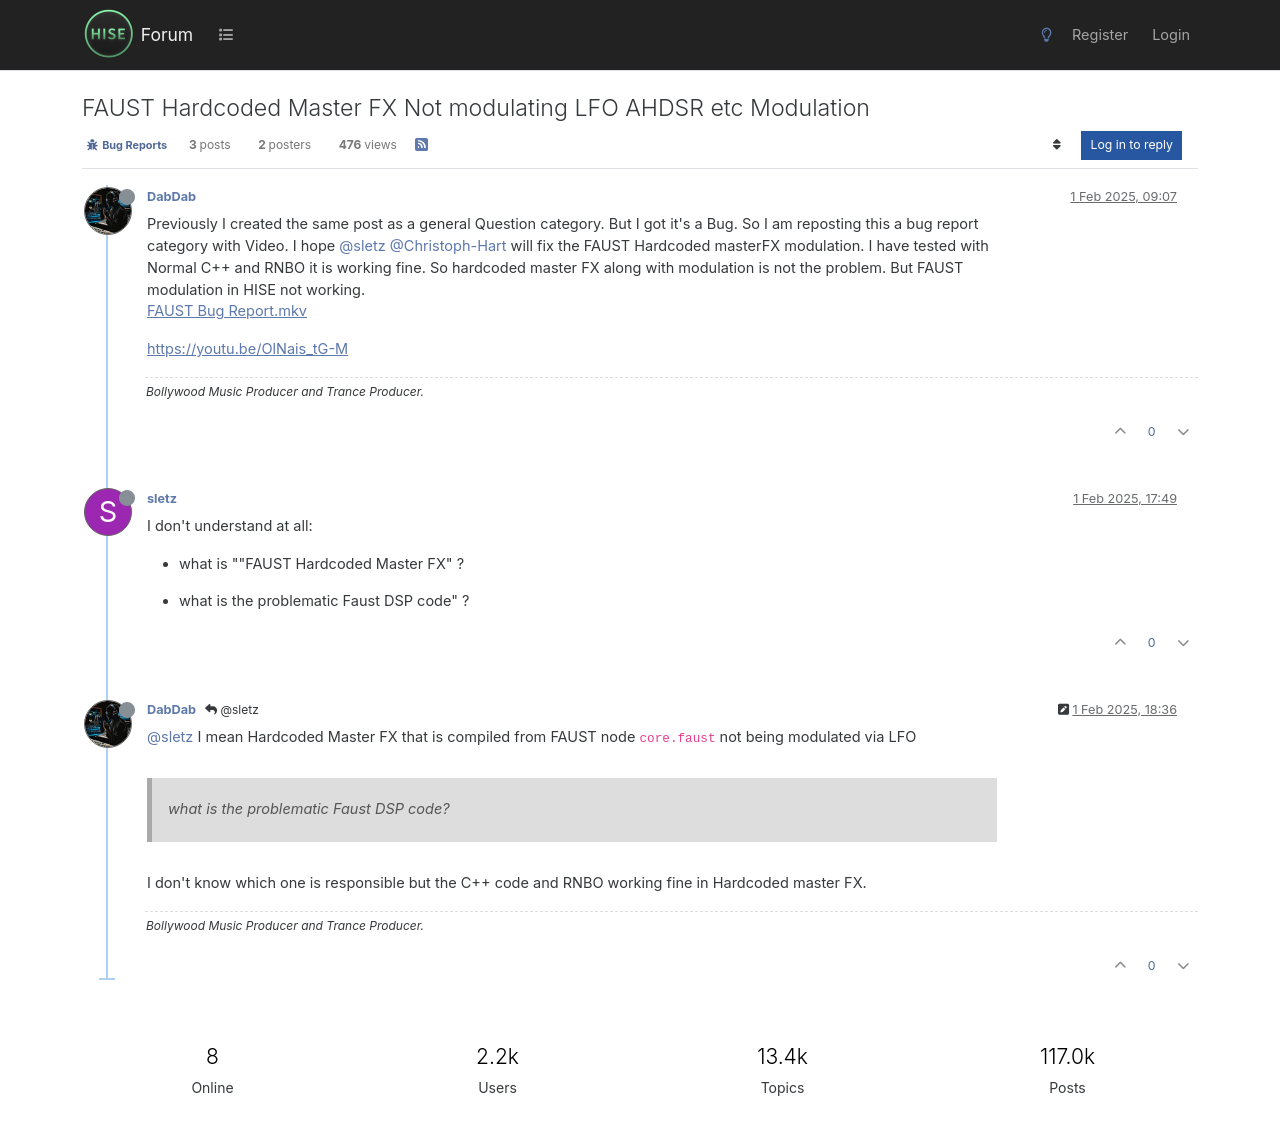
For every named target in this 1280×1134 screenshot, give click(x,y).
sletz (162, 498)
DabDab (171, 196)
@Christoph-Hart (448, 245)
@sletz (362, 245)
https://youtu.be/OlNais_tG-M (247, 348)
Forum (167, 34)
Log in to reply (1131, 144)
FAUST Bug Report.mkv (227, 310)
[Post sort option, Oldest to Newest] (1056, 145)
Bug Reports (126, 145)
